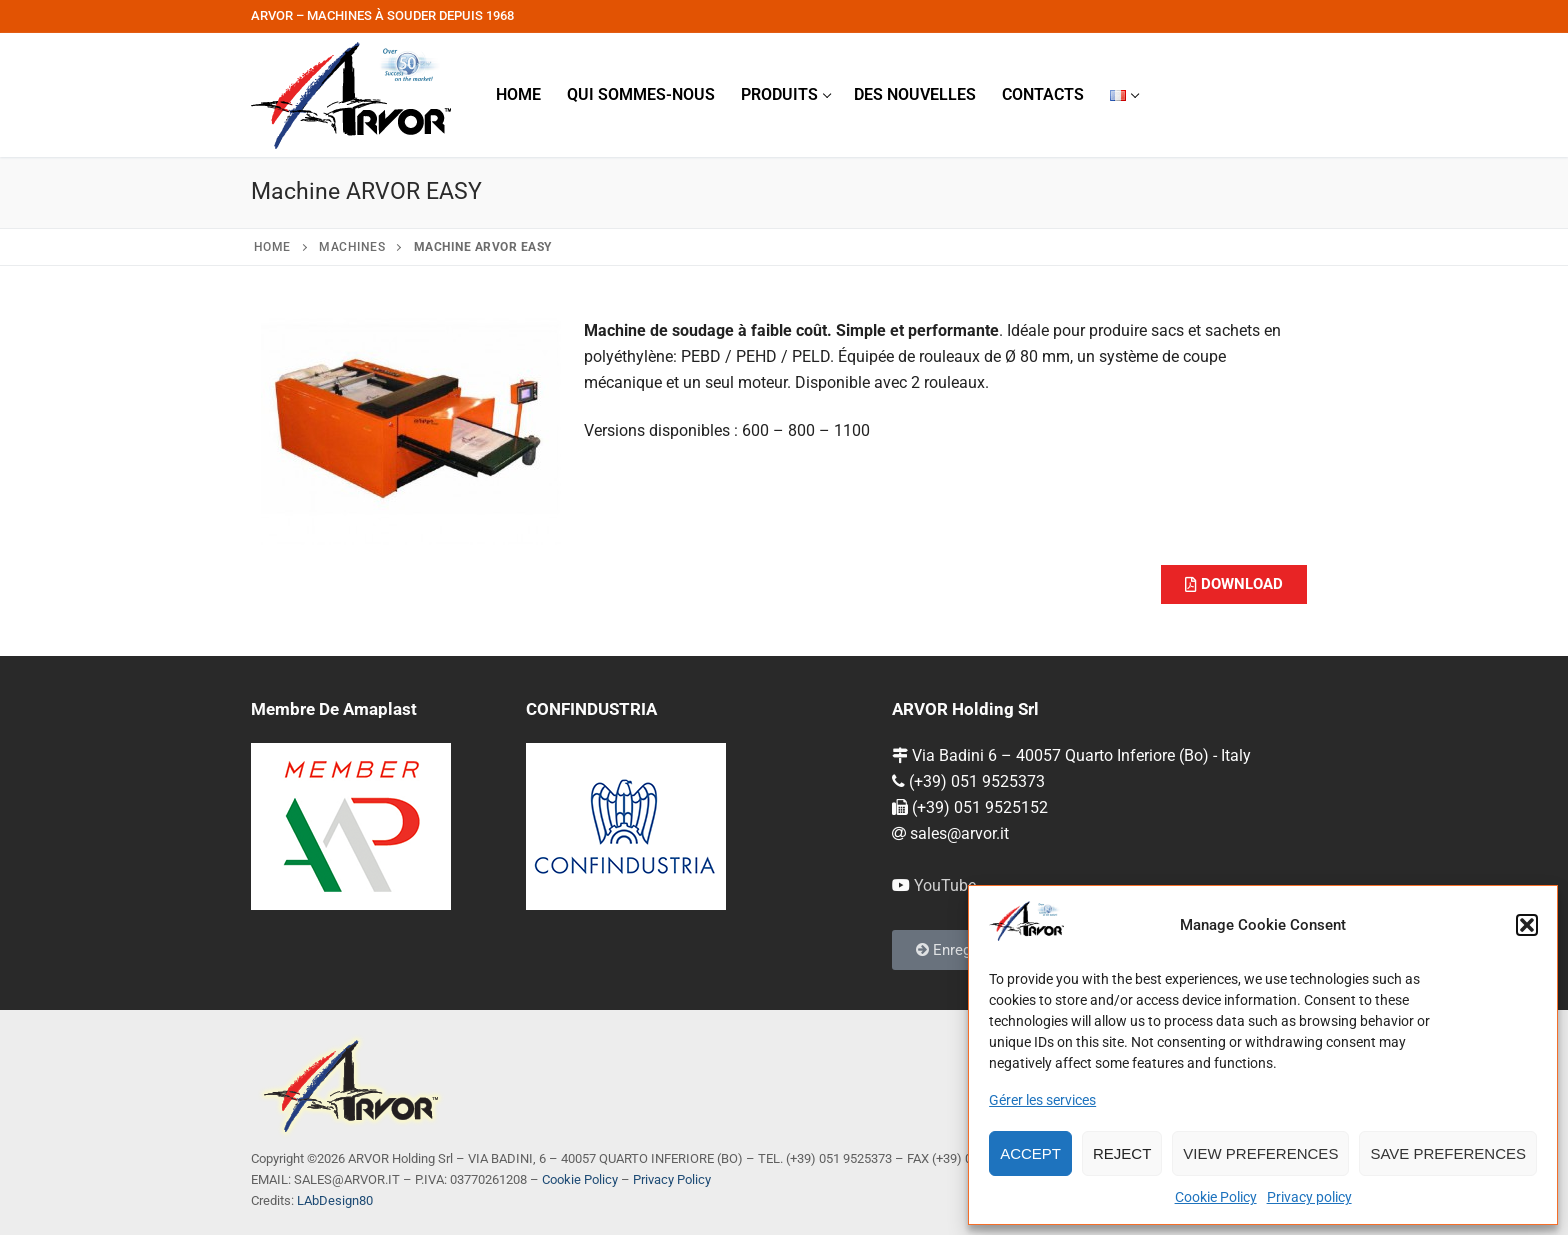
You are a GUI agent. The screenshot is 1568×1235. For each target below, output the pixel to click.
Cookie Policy (1216, 1197)
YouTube (945, 885)
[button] (1527, 925)
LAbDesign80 (335, 1200)
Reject (1122, 1153)
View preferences (1260, 1153)
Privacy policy (1309, 1197)
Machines (352, 247)
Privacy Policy (672, 1179)
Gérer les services (1042, 1100)
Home (272, 247)
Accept (1030, 1153)
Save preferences (1448, 1153)
